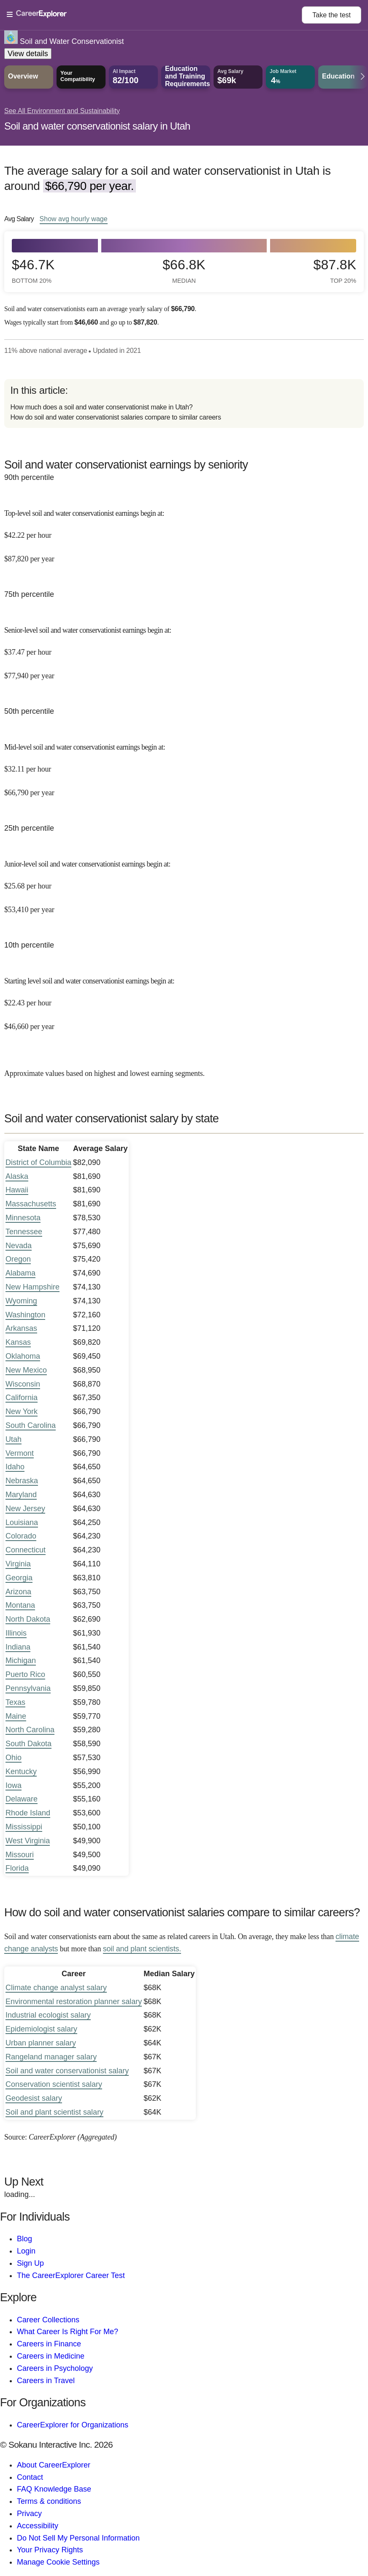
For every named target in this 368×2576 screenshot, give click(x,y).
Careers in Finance (49, 2344)
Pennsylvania (28, 1688)
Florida (17, 1868)
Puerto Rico (25, 1674)
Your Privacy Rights (50, 2550)
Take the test (331, 15)
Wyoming (21, 1301)
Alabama (20, 1273)
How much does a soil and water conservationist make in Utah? (101, 407)
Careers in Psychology (55, 2368)
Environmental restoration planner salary (73, 2001)
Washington (25, 1315)
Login (26, 2251)
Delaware (21, 1799)
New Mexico (26, 1370)
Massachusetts (30, 1204)
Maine (15, 1716)
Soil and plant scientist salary (54, 2112)
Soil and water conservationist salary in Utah (97, 126)
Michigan (20, 1660)
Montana (20, 1605)
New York (21, 1411)
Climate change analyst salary (56, 1987)
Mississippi (23, 1827)
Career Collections (48, 2320)
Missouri (19, 1854)
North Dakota (27, 1619)
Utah (13, 1439)
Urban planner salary (40, 2043)
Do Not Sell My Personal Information (78, 2538)
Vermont (19, 1453)
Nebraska (21, 1480)
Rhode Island (27, 1813)
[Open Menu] (154, 14)
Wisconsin (22, 1384)
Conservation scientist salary (53, 2084)
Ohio (13, 1757)
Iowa (13, 1785)
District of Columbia (38, 1162)
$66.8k (183, 270)
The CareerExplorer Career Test (71, 2275)
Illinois (16, 1633)
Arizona (18, 1591)
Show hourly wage (74, 218)
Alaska (16, 1176)
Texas (15, 1702)
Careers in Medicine (50, 2356)
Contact (30, 2477)
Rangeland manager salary (51, 2057)
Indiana (17, 1647)
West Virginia (27, 1841)
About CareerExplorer (53, 2465)
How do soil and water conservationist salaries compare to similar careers (115, 417)
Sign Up (30, 2263)
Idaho (14, 1467)
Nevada (18, 1245)
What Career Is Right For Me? (67, 2331)
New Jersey (25, 1508)
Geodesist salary (33, 2098)
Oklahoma (22, 1356)
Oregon (18, 1259)
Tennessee (23, 1231)
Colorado (20, 1536)
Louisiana (21, 1522)
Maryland (21, 1494)
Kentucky (21, 1771)
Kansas (18, 1342)
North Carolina (29, 1729)
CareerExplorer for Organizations (72, 2425)
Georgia (18, 1578)
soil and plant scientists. (142, 1949)
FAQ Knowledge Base (54, 2489)
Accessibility (37, 2526)
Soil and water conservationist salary (67, 2071)
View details (28, 53)
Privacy (29, 2513)
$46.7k (33, 270)
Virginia (18, 1564)
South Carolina (30, 1425)
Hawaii (16, 1190)
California (21, 1397)
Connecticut (25, 1550)
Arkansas (21, 1328)
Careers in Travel (46, 2380)
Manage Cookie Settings (58, 2562)
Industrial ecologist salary (48, 2015)
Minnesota (23, 1218)
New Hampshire (32, 1287)
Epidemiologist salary (41, 2029)
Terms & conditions (49, 2501)
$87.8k (335, 270)
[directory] (184, 403)
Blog (24, 2239)
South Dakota (28, 1743)
